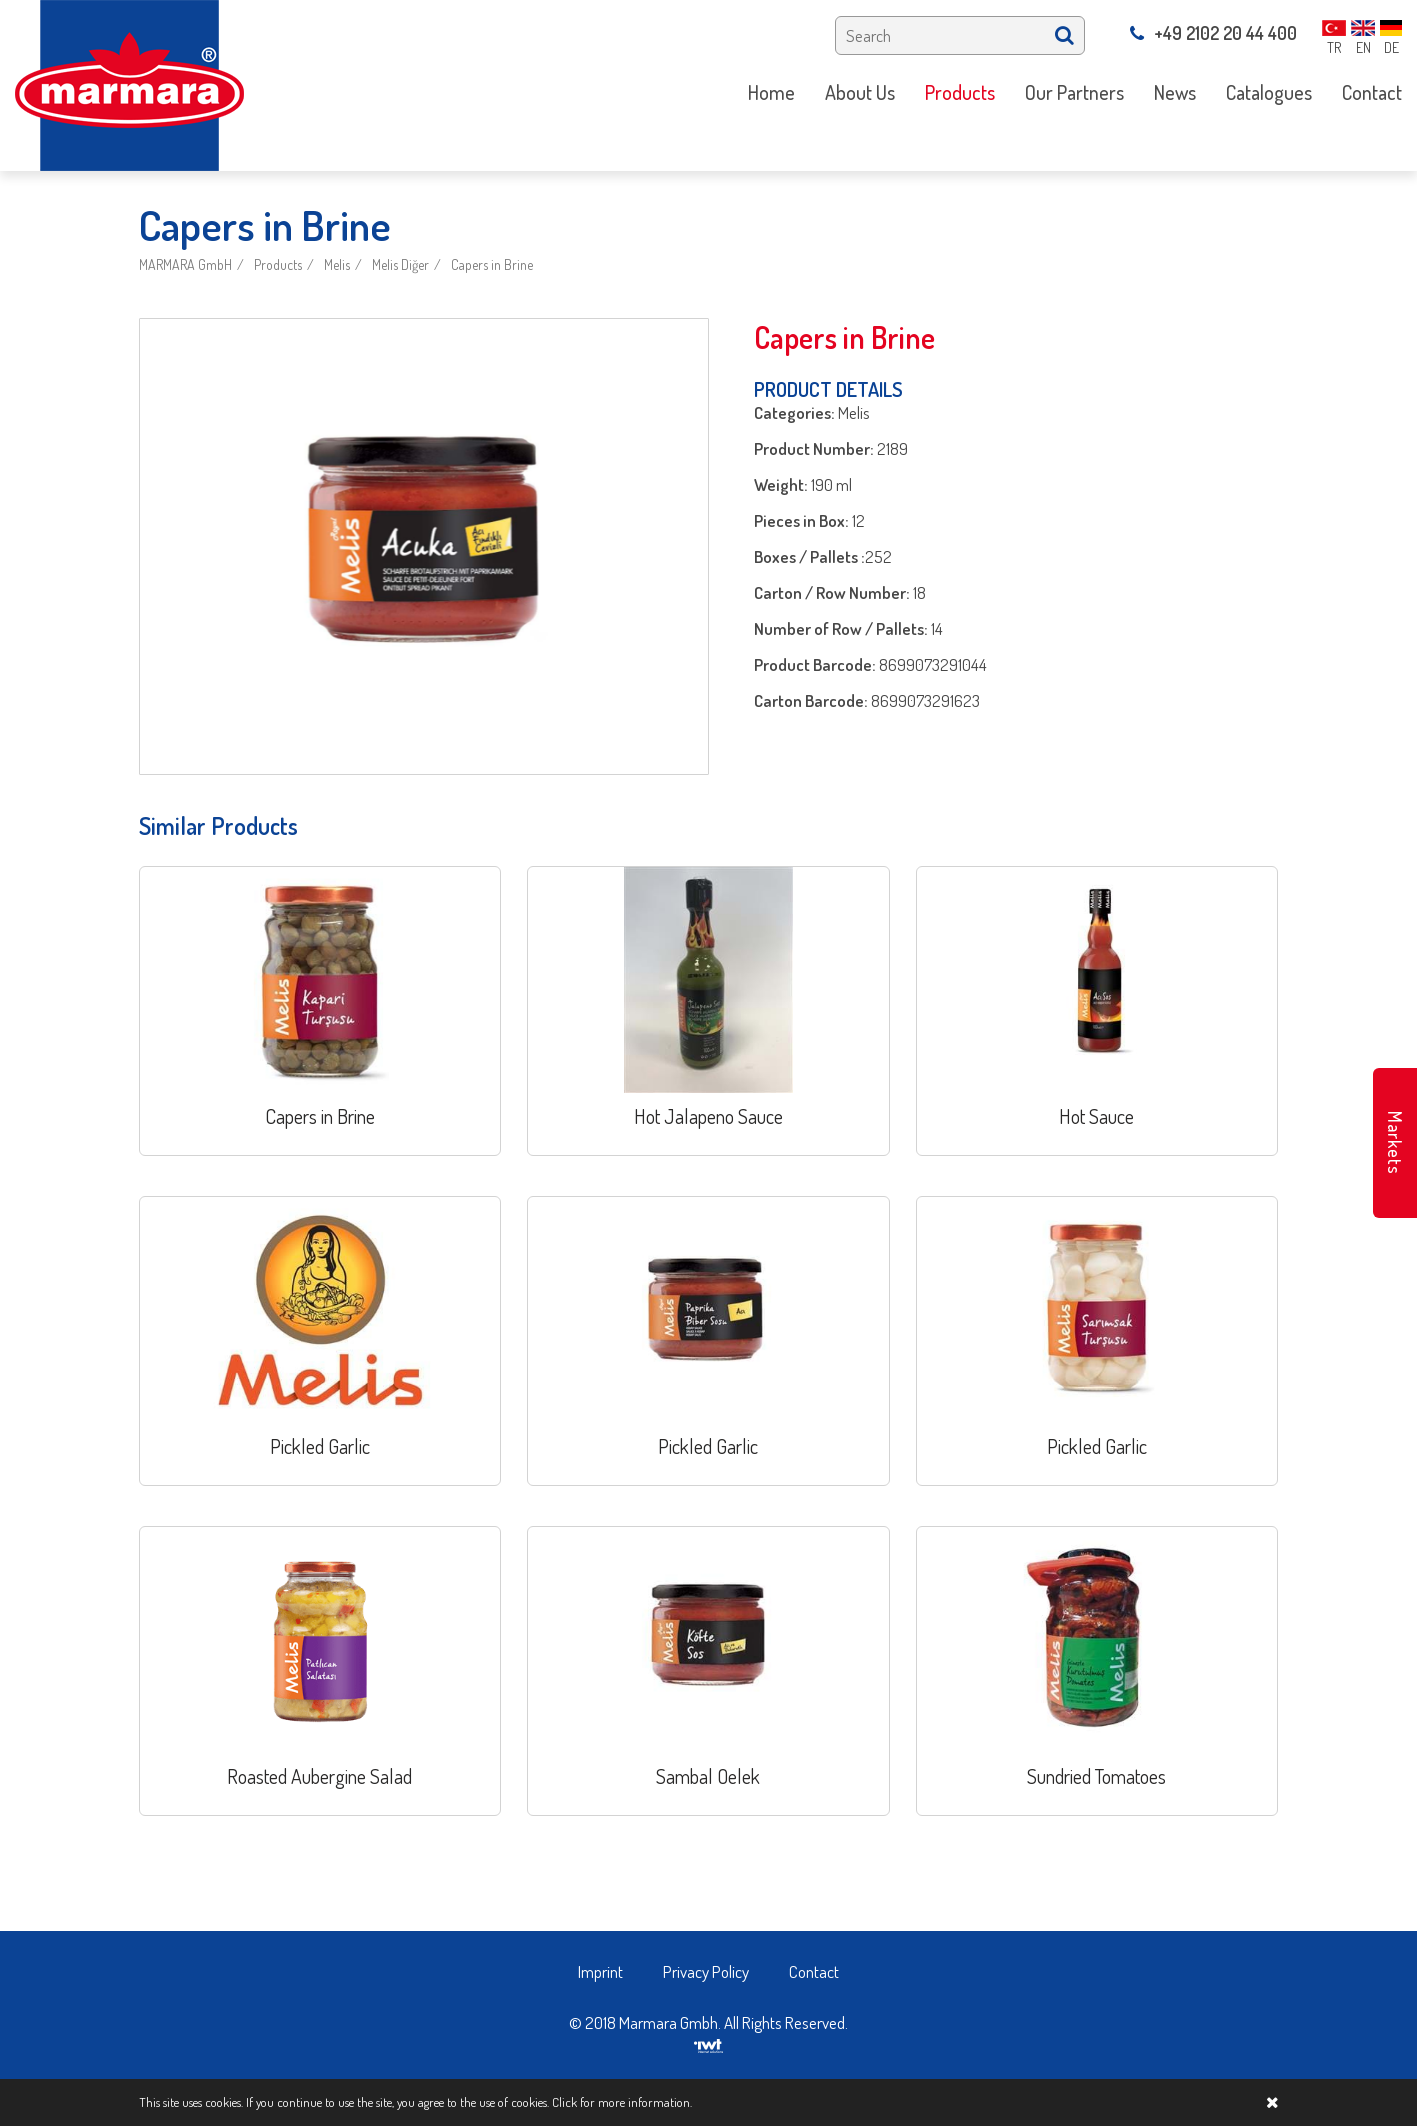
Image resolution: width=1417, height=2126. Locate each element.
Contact (814, 1971)
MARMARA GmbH (185, 264)
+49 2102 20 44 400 (1213, 33)
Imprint (600, 1971)
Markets (1395, 1143)
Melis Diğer (400, 264)
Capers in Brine (492, 264)
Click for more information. (622, 2102)
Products (278, 264)
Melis (337, 264)
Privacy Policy (706, 1971)
